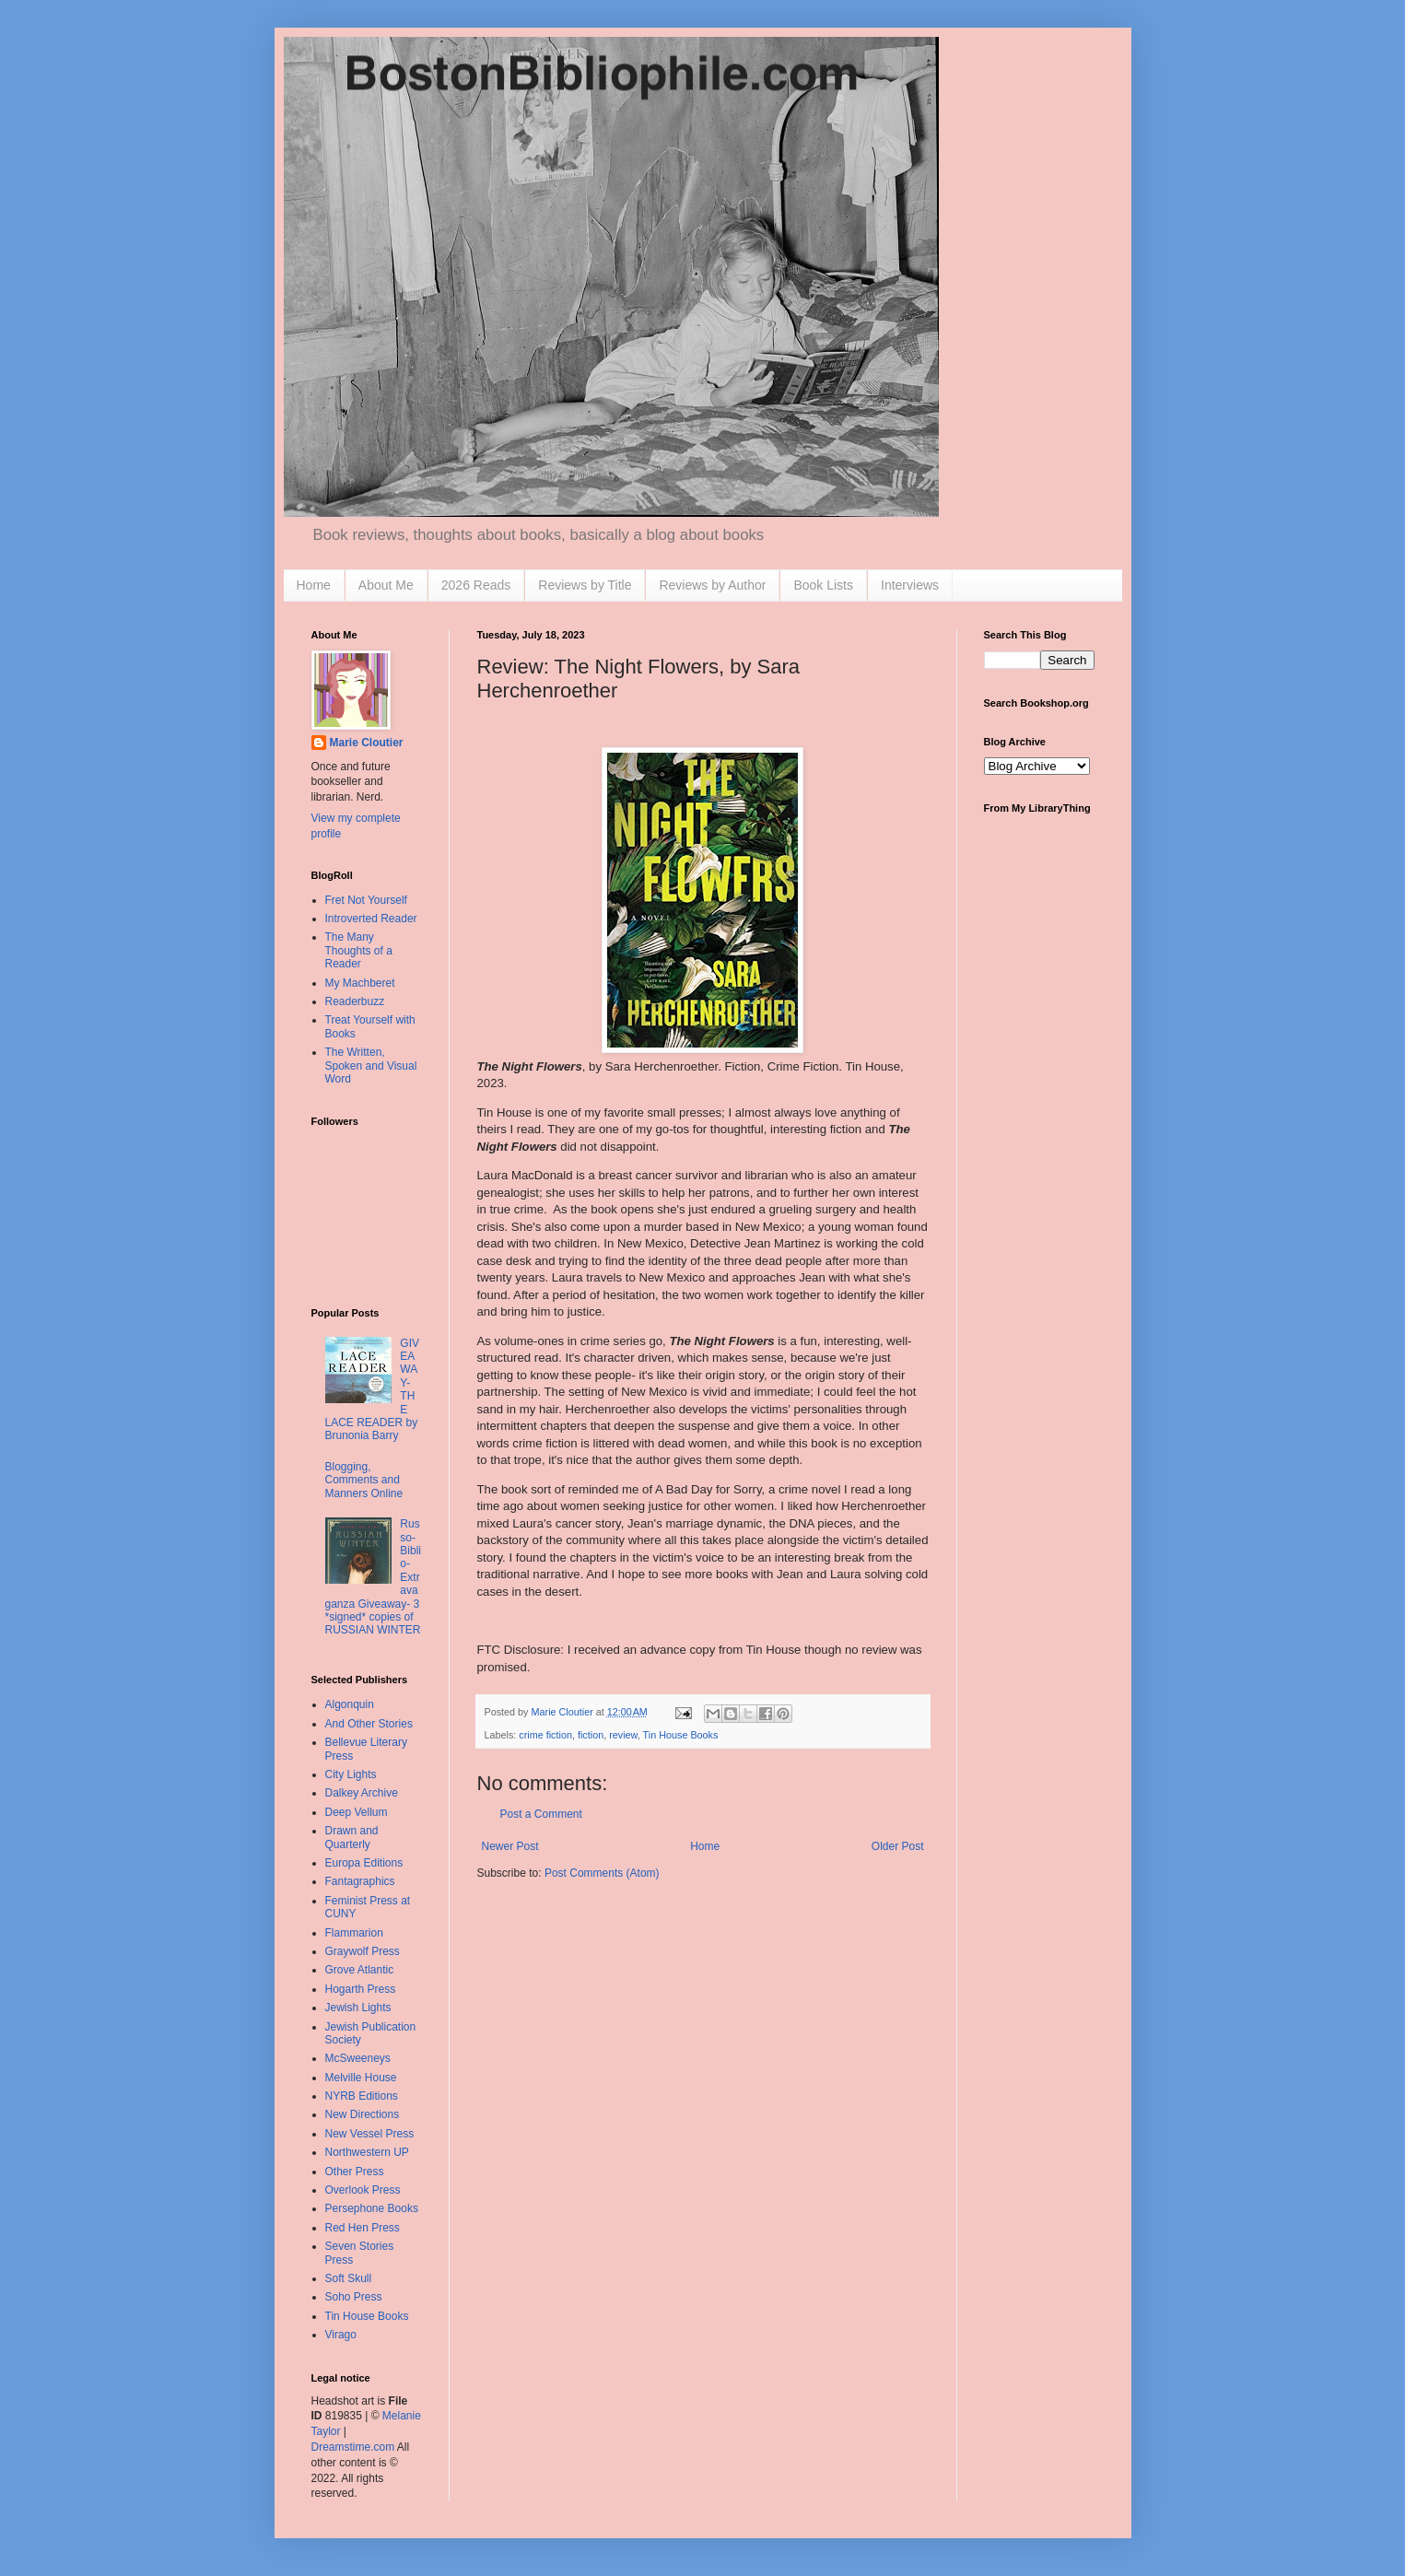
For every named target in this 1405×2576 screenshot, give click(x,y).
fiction (590, 1734)
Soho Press (353, 2296)
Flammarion (354, 1932)
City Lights (351, 1774)
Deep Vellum (356, 1812)
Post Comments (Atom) (602, 1873)
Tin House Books (681, 1734)
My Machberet (360, 983)
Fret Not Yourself (366, 900)
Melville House (361, 2077)
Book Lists (823, 585)
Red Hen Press (362, 2227)
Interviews (910, 585)
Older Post (898, 1846)
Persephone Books (371, 2208)
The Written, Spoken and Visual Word (371, 1065)
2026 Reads (476, 585)
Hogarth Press (360, 1989)
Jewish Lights (358, 2007)
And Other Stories (369, 1723)
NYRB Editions (361, 2096)
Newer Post (510, 1846)
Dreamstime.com (353, 2447)
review (623, 1734)
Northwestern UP (367, 2152)
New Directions (362, 2114)
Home (314, 585)
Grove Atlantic (359, 1969)
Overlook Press (363, 2190)
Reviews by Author (712, 585)
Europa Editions (364, 1862)
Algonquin (349, 1704)
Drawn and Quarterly (352, 1837)
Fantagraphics (360, 1881)
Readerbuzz (355, 1001)
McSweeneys (358, 2058)
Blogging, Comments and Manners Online (364, 1480)
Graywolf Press (362, 1951)
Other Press (354, 2171)
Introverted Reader (371, 918)
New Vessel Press (370, 2133)
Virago (341, 2334)
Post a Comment (541, 1814)
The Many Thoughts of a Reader (358, 950)
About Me (386, 585)
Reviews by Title (584, 585)
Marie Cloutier (367, 742)
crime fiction (545, 1734)
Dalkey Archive (361, 1792)
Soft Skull (348, 2278)
